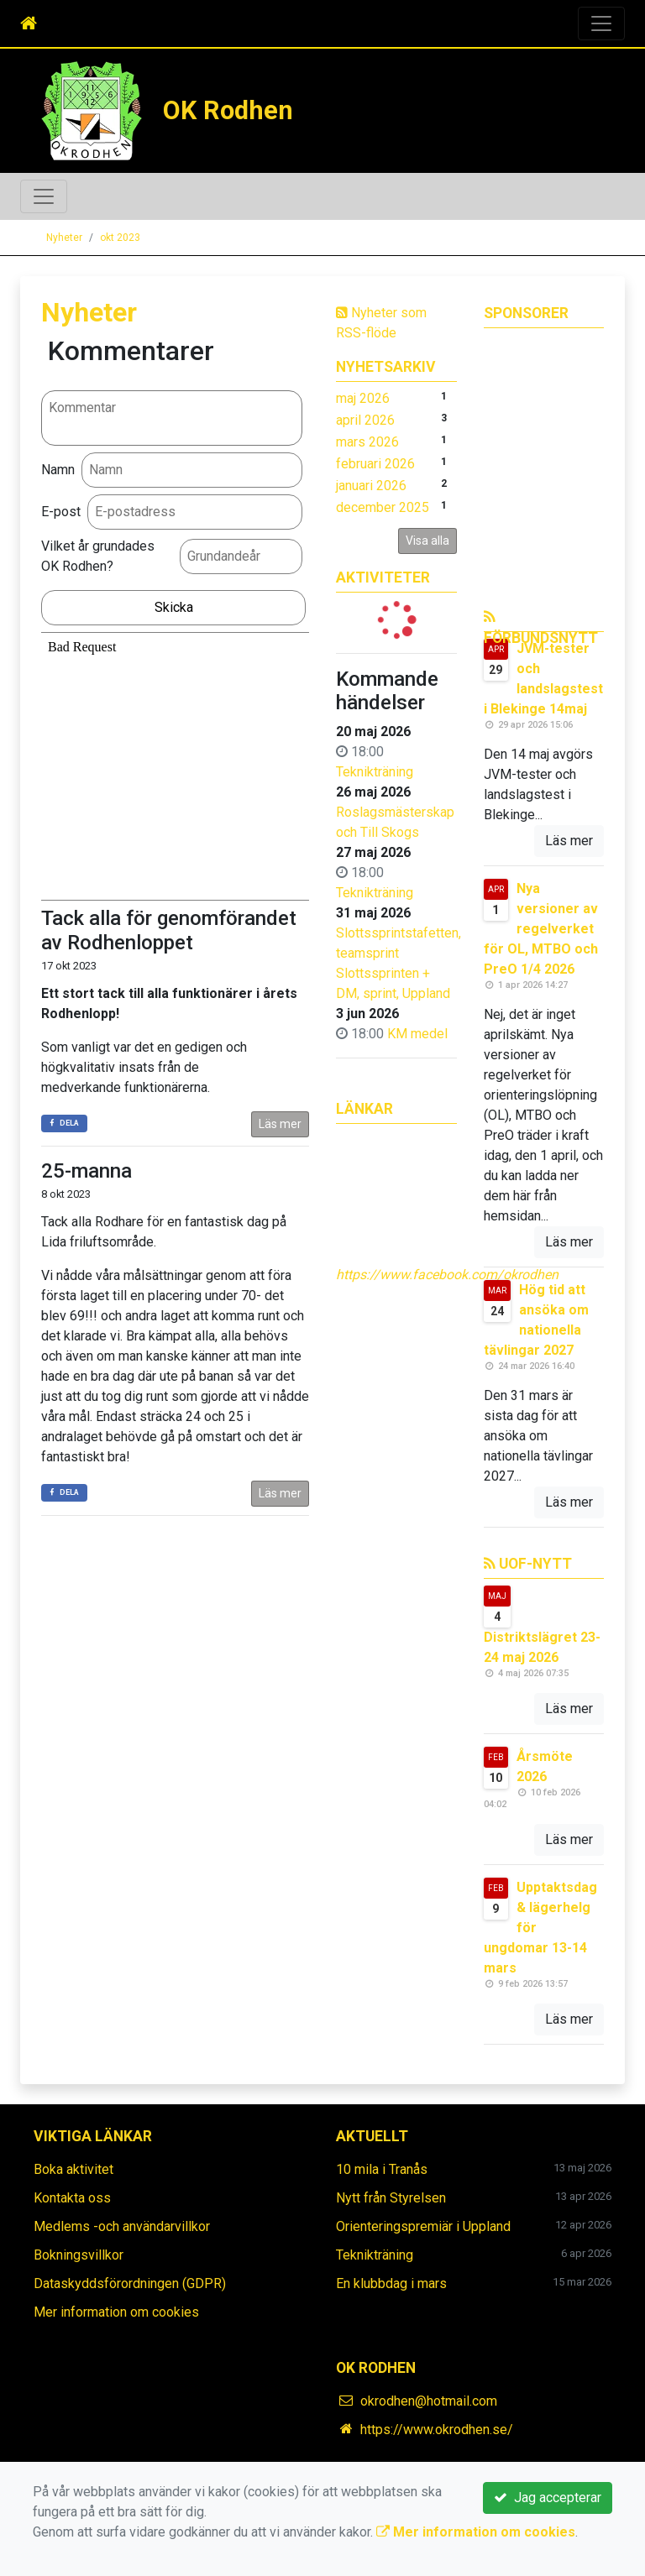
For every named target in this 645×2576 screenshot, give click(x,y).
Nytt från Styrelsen (391, 2198)
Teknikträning (374, 772)
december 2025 (382, 507)
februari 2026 (375, 464)
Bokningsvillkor (78, 2255)
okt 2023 (120, 237)
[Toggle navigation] (601, 23)
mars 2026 (367, 442)
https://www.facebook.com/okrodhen (447, 1275)
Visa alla (427, 540)
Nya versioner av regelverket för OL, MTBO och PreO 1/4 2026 (541, 928)
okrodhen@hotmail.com (428, 2401)
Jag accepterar (547, 2497)
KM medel (417, 1034)
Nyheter (64, 237)
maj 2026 (363, 398)
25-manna (86, 1171)
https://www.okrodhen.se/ (436, 2430)
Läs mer (280, 1124)
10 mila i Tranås (381, 2169)
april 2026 (365, 420)
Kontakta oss (72, 2198)
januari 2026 (371, 486)
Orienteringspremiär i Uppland (423, 2226)
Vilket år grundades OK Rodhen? (98, 556)
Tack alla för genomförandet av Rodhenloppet (168, 930)
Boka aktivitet (73, 2169)
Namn (58, 470)
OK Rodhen (228, 110)
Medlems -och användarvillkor (122, 2226)
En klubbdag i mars (391, 2283)
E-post (61, 512)
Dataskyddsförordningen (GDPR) (130, 2283)
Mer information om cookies (116, 2312)
